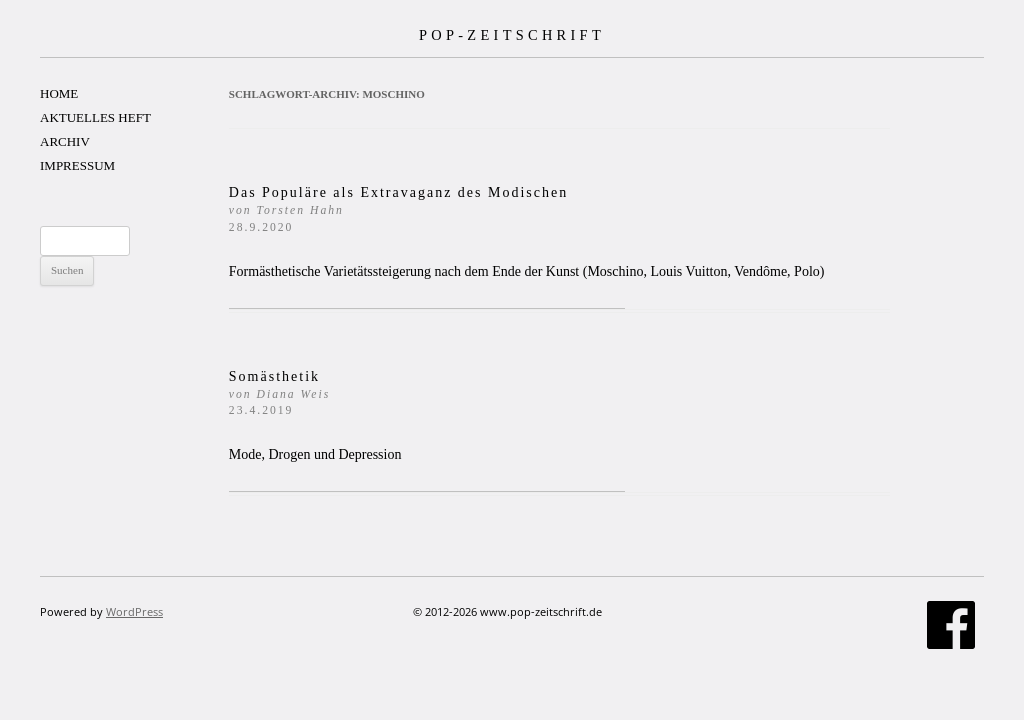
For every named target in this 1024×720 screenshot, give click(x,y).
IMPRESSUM (77, 165)
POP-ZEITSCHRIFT (512, 35)
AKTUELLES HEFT (95, 117)
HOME (59, 93)
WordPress (134, 611)
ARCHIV (65, 141)
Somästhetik (279, 393)
